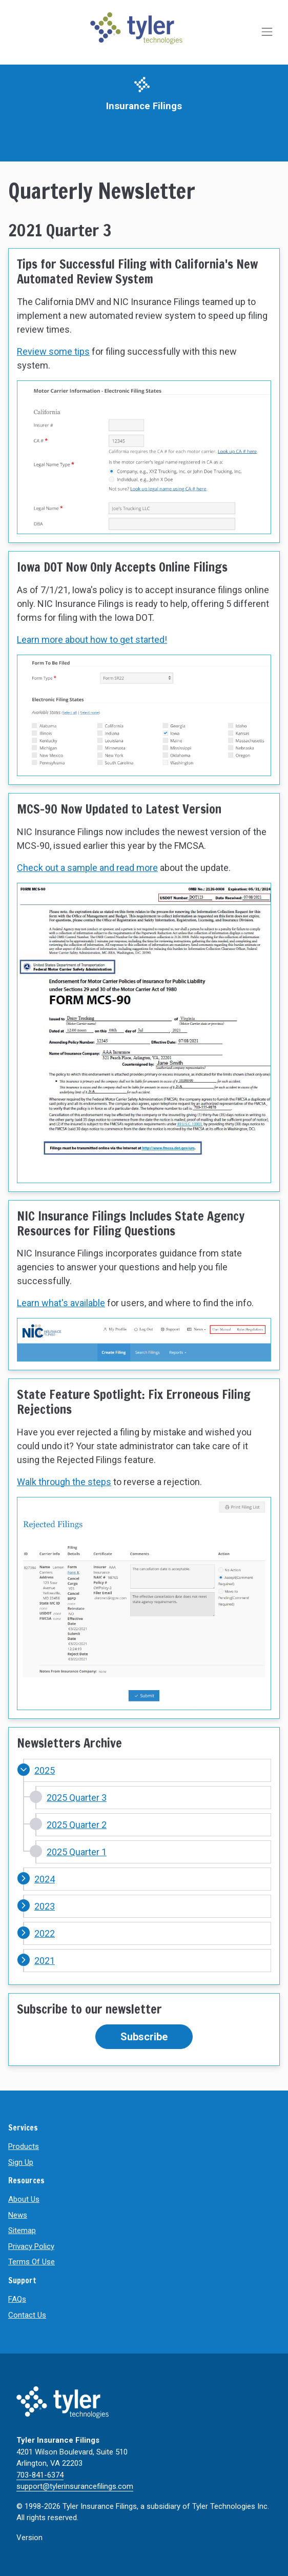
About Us (23, 2199)
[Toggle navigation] (268, 32)
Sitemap (22, 2230)
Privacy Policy (31, 2246)
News (17, 2215)
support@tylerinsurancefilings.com (74, 2486)
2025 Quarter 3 (77, 1797)
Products (23, 2146)
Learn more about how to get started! (92, 639)
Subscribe (144, 2037)
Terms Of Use (31, 2261)
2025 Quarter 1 (77, 1852)
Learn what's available (61, 1302)
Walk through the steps (64, 1481)
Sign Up (20, 2162)
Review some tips (53, 351)
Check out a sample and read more (87, 867)
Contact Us (27, 2315)
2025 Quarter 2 (77, 1824)
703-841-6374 (40, 2475)
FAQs (17, 2299)
